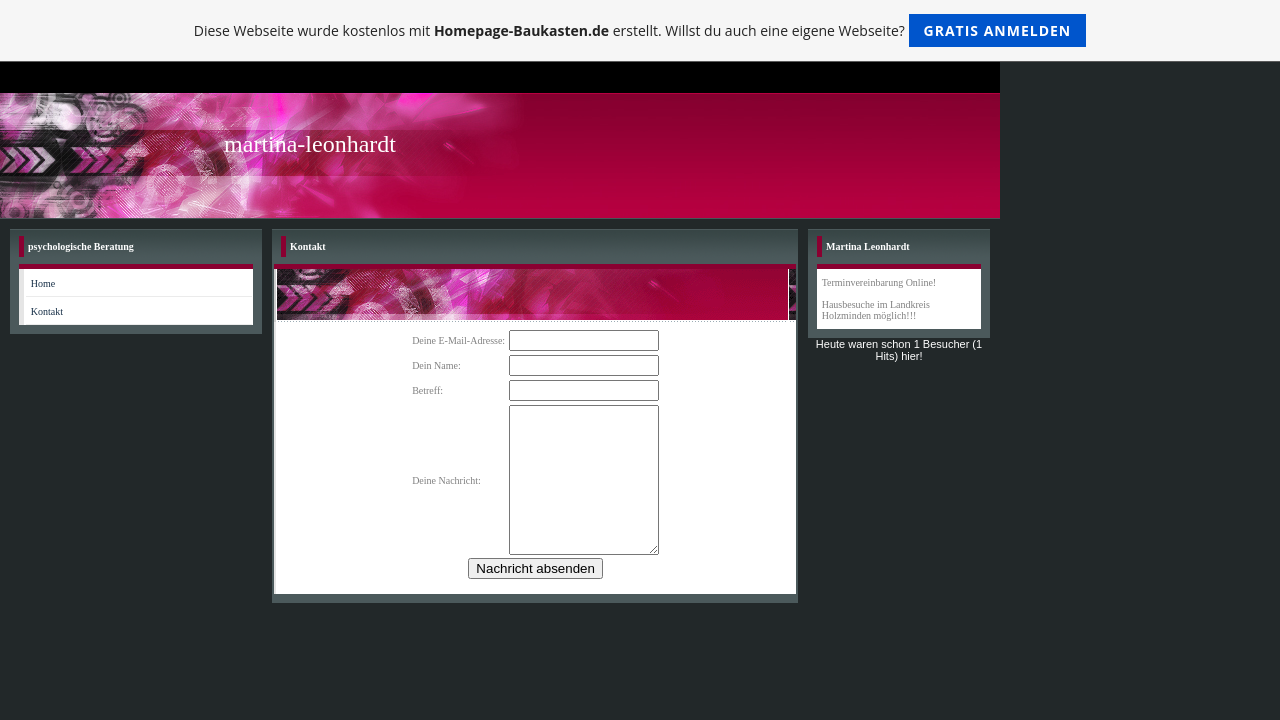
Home (43, 283)
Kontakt (47, 311)
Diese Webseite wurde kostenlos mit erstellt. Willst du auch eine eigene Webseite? (640, 30)
